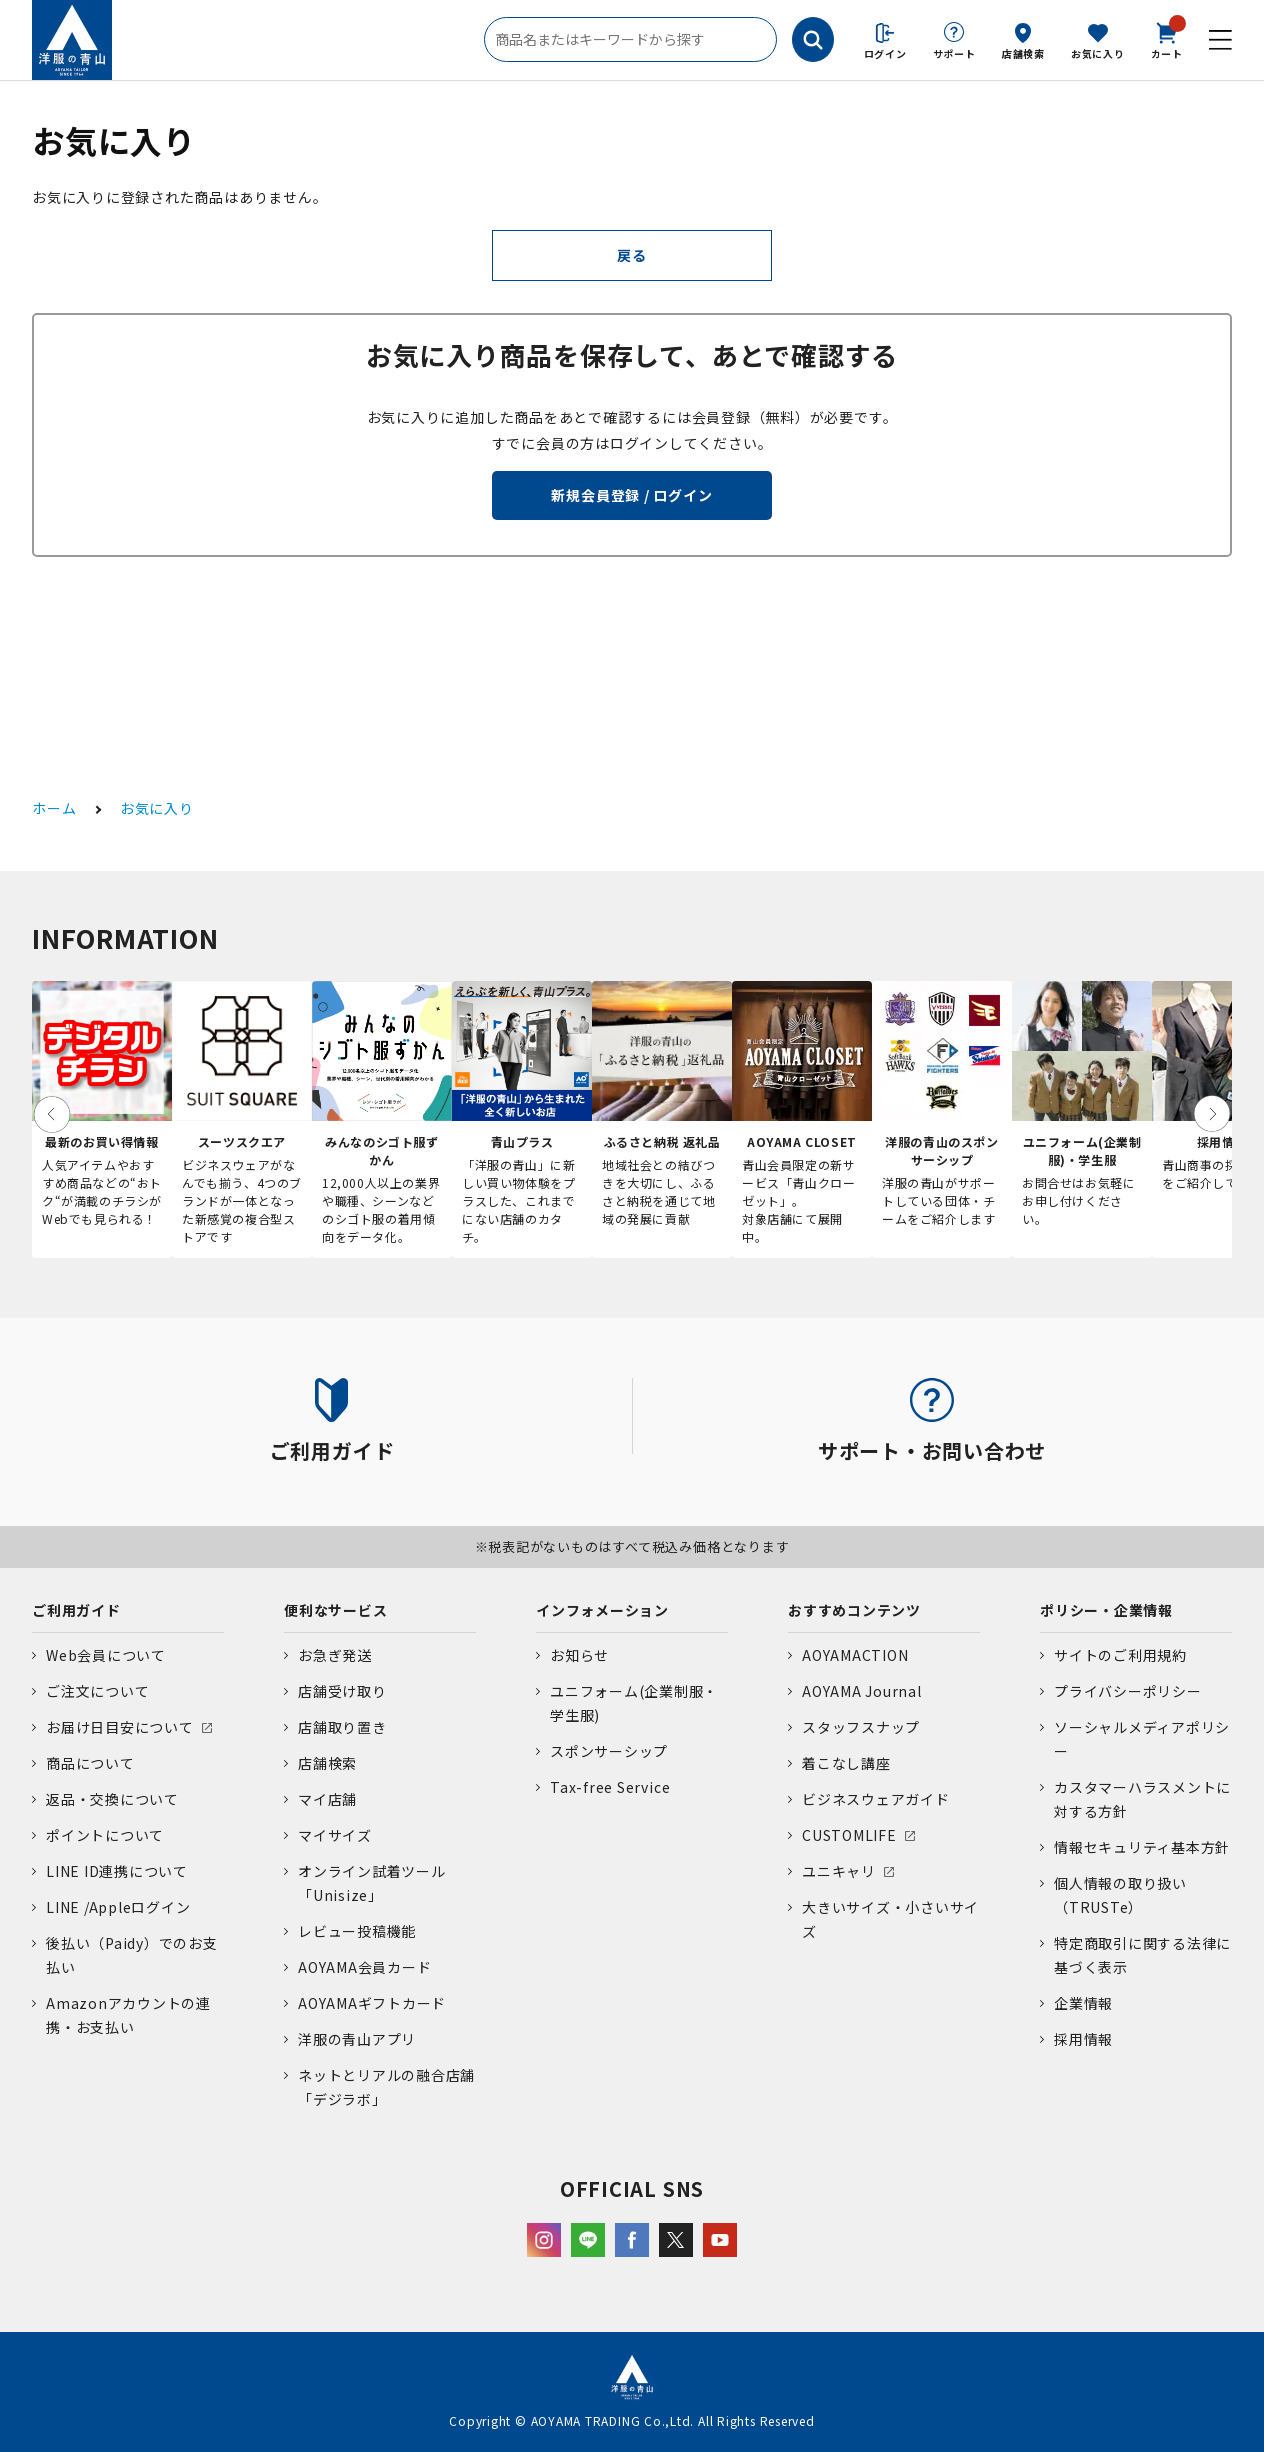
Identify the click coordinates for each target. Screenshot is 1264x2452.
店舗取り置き (342, 1727)
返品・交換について (112, 1799)
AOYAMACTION (855, 1655)
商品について (90, 1763)
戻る (632, 255)
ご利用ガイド (76, 1610)
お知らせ (579, 1655)
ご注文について (97, 1691)
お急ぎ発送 (335, 1655)
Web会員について (106, 1655)
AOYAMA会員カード (364, 1967)
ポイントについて (105, 1835)
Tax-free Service (610, 1787)
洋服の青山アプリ (357, 2039)
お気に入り (1098, 53)
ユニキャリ (839, 1871)
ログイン (885, 53)
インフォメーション (602, 1610)
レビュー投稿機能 (357, 1931)
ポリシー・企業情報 (1106, 1610)
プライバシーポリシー (1128, 1691)
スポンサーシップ (609, 1751)
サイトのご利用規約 (1120, 1655)
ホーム (54, 808)
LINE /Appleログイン (118, 1907)
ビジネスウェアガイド (876, 1799)
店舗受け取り (342, 1691)
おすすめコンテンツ (854, 1610)
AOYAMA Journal (862, 1691)
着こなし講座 (846, 1763)
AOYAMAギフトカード (372, 2003)
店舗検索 (1023, 53)
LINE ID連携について (117, 1871)
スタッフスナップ (861, 1727)
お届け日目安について (120, 1727)
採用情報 (1083, 2039)
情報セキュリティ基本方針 (1142, 1847)
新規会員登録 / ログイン (631, 495)
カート (1167, 39)
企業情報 (1083, 2003)
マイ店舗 (327, 1799)
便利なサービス (335, 1610)
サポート (954, 53)
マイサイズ (335, 1835)
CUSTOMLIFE (849, 1835)
